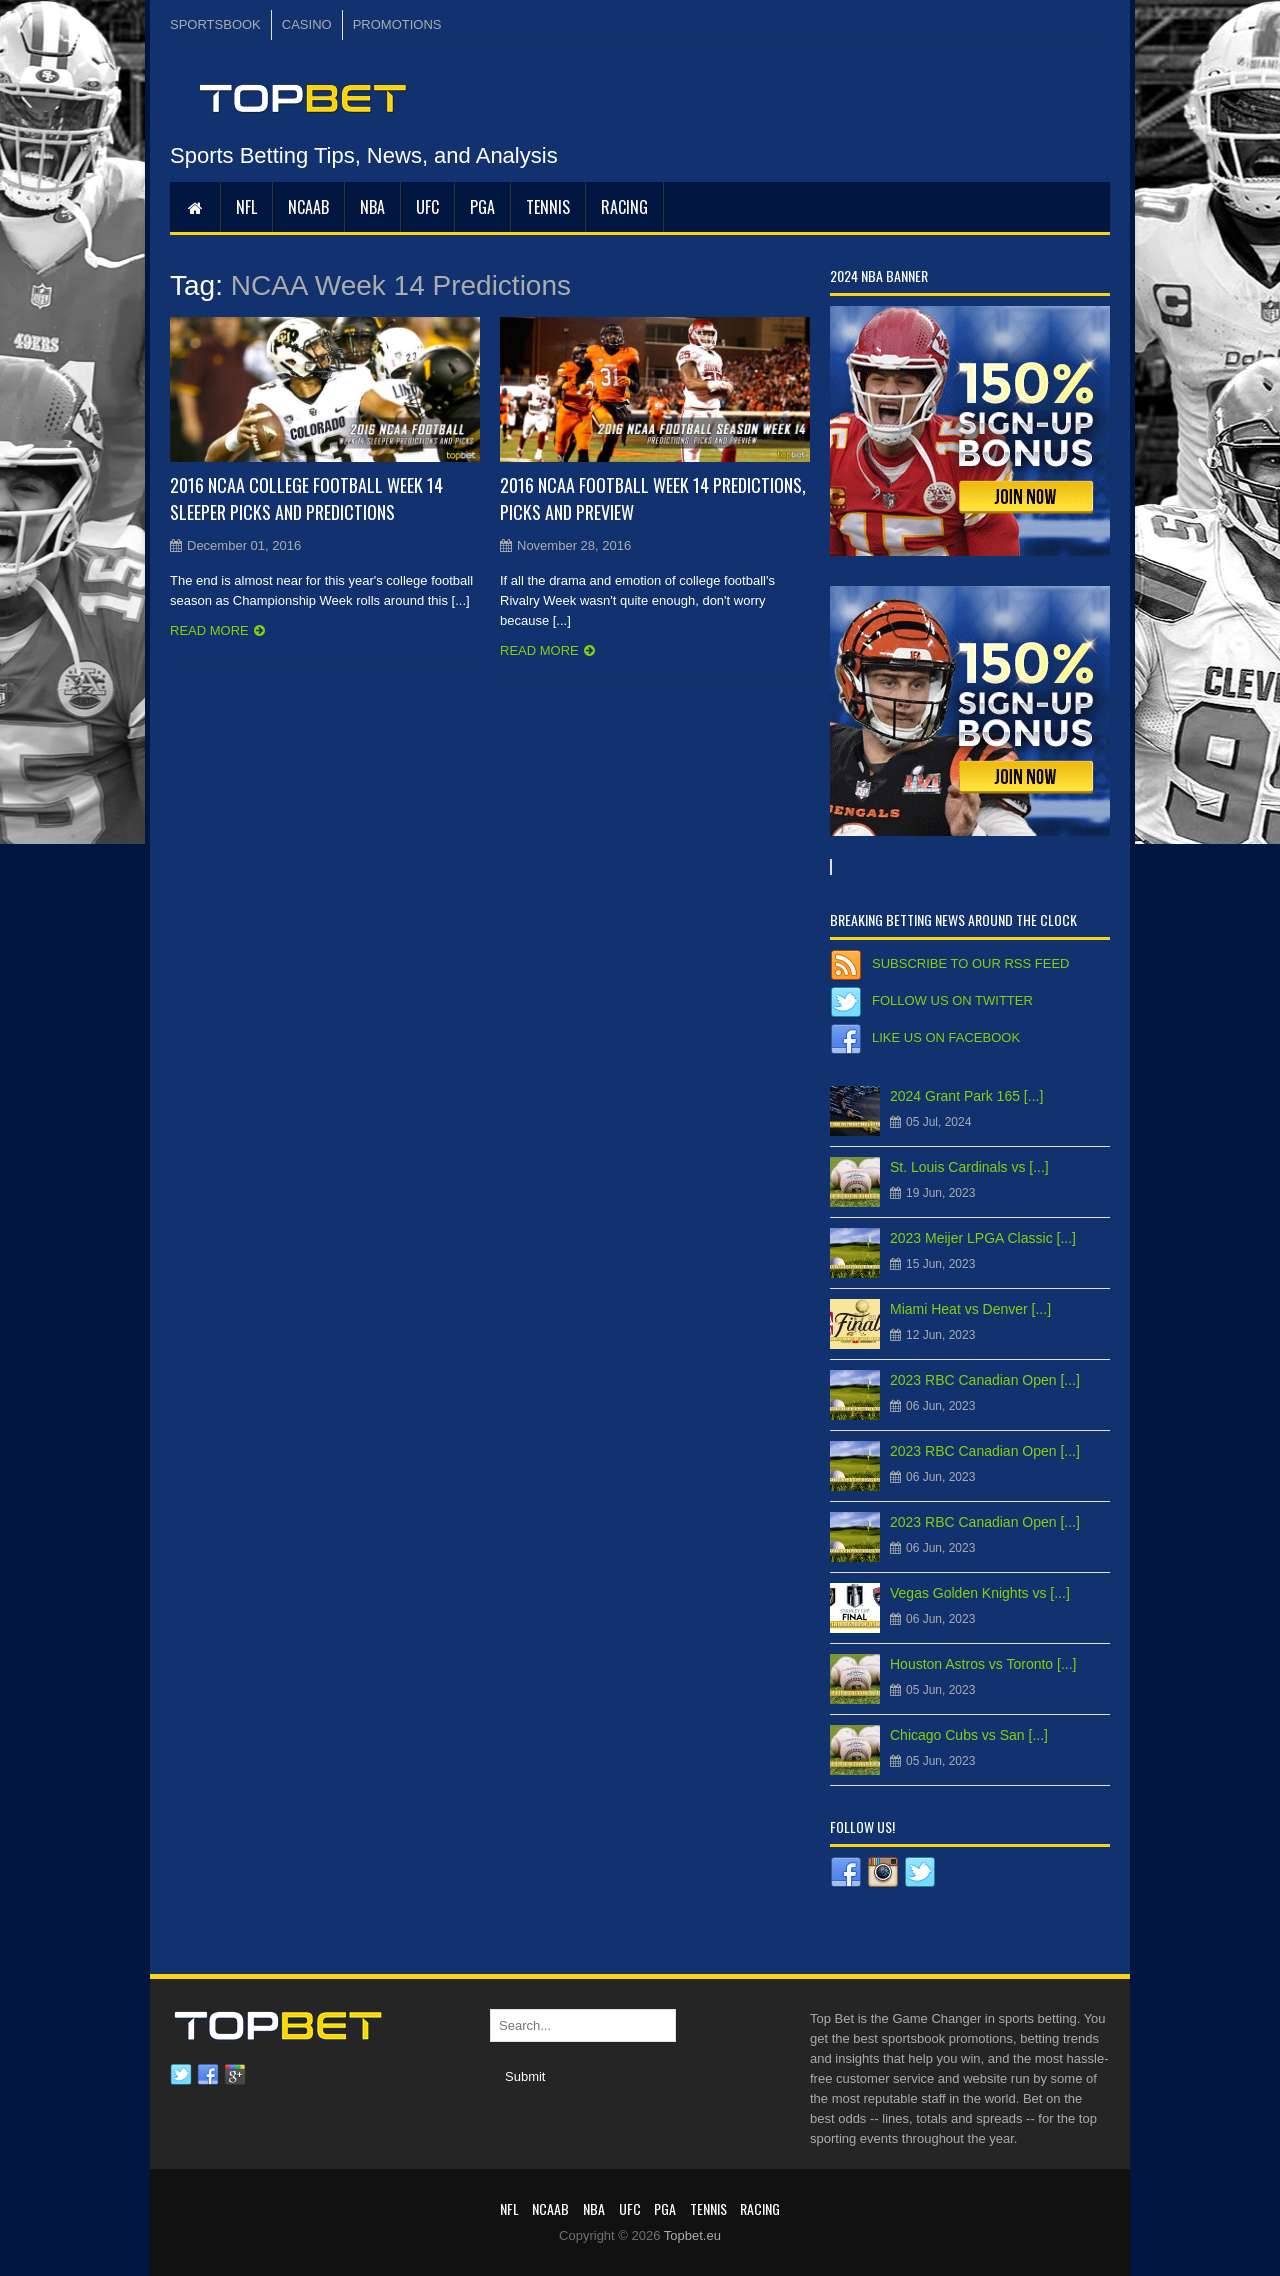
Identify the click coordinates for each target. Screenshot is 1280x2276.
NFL (246, 207)
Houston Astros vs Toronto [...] (983, 1664)
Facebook (208, 2075)
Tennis (548, 207)
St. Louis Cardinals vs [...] (969, 1167)
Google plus (235, 2075)
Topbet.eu (692, 2235)
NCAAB (308, 207)
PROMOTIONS (397, 24)
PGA (482, 207)
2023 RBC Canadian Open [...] (985, 1380)
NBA (372, 207)
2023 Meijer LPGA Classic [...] (983, 1238)
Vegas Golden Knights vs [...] (980, 1593)
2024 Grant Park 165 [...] (966, 1096)
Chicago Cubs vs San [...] (969, 1735)
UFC (427, 207)
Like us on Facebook (946, 1037)
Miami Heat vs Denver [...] (970, 1309)
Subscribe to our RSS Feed (970, 963)
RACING (624, 207)
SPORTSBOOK (215, 24)
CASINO (307, 24)
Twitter (181, 2075)
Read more (209, 630)
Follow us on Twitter (952, 1000)
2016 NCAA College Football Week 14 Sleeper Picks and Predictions (306, 498)
